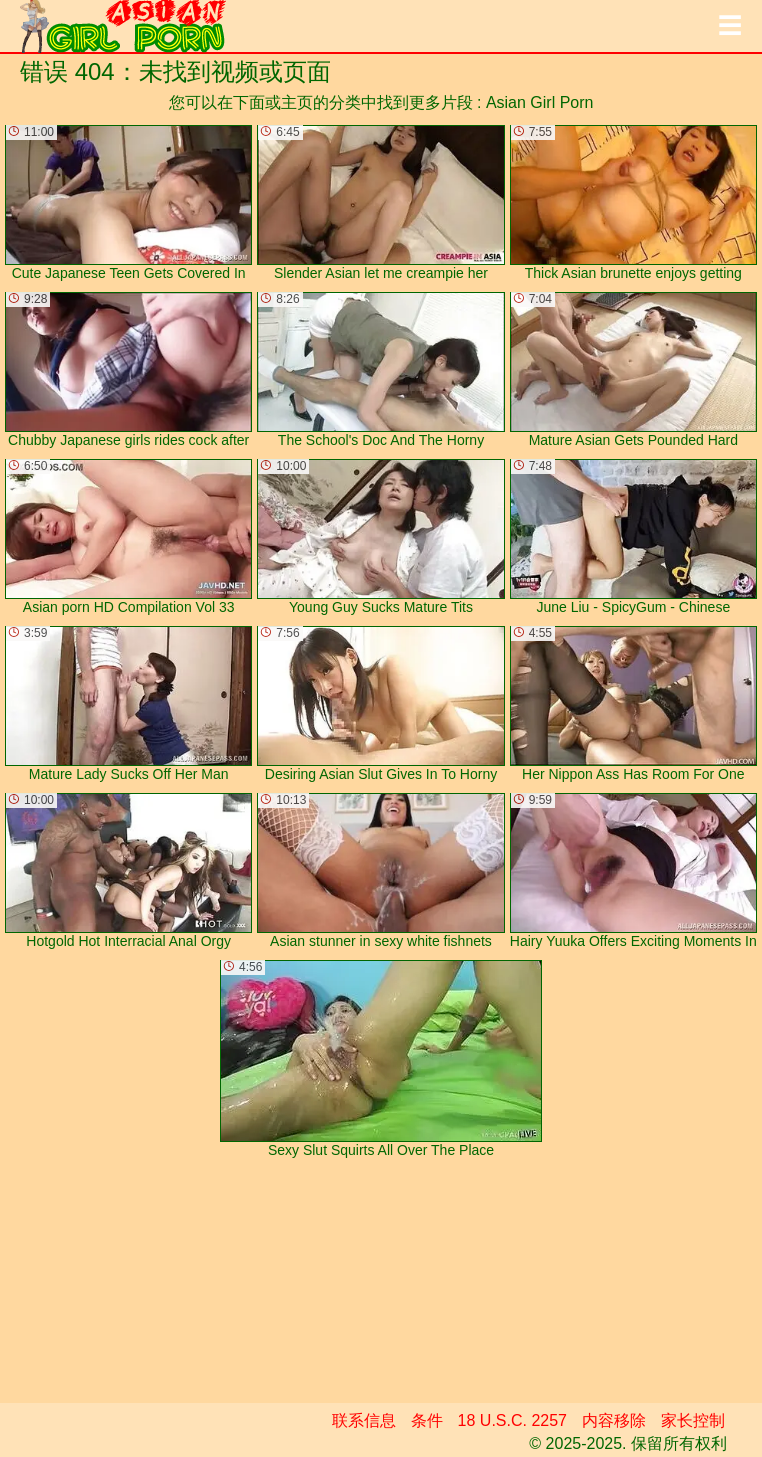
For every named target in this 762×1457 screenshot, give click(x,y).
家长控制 (693, 1420)
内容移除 (614, 1420)
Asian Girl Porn (540, 102)
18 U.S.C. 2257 (512, 1420)
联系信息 (364, 1420)
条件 (427, 1420)
